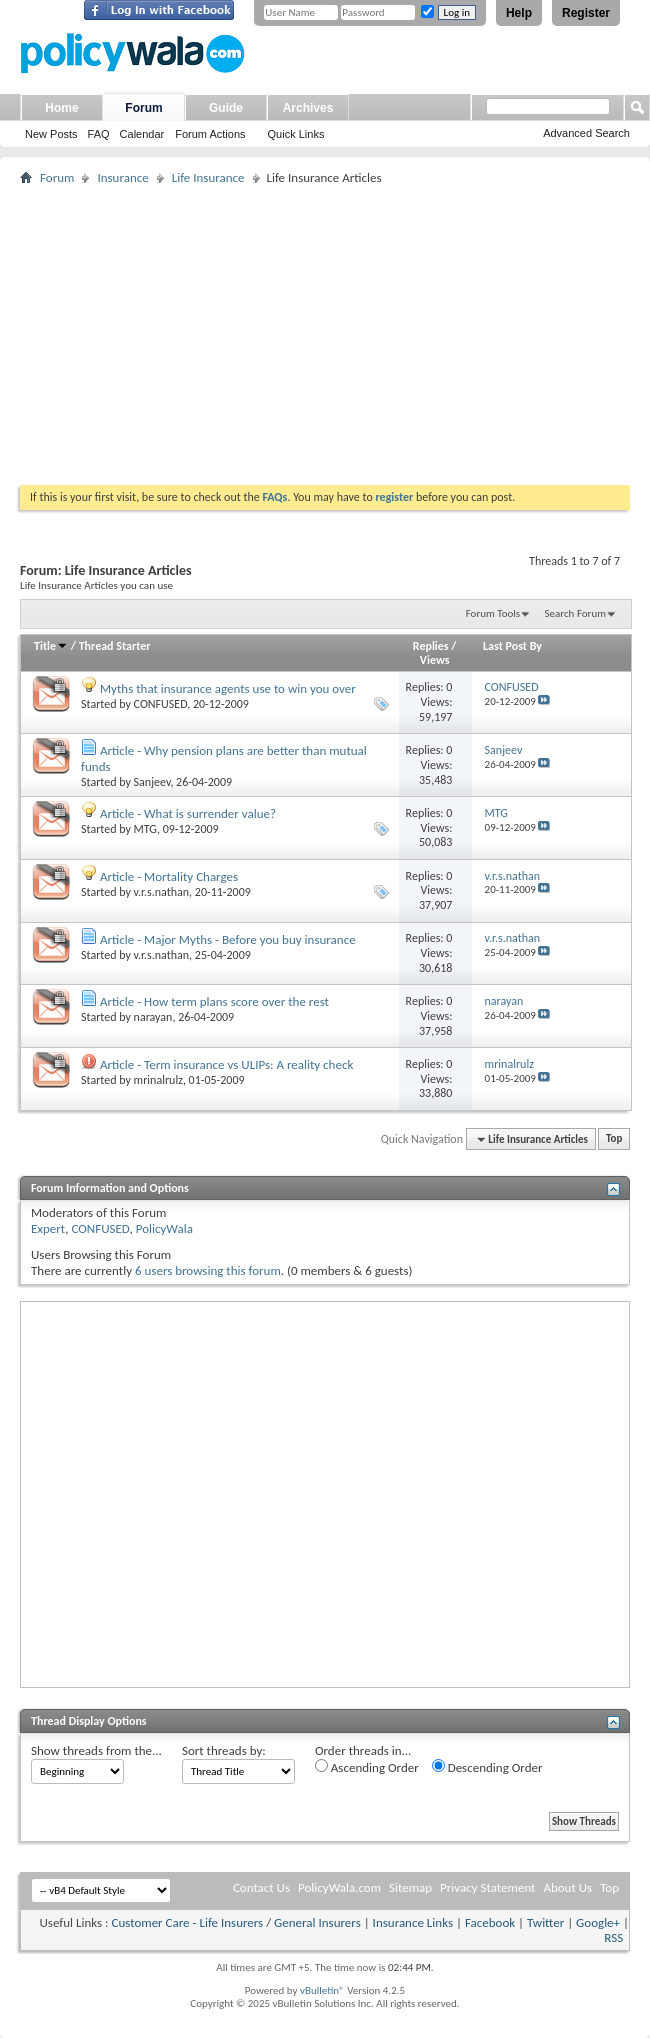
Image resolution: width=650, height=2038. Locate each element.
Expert (48, 1228)
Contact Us (261, 1887)
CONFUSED (161, 704)
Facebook (490, 1922)
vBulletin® (322, 1990)
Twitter (545, 1922)
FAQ (99, 134)
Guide (226, 108)
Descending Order (487, 1767)
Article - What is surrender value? (188, 813)
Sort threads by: (224, 1750)
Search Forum (576, 613)
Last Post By (512, 646)
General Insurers (317, 1922)
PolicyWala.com (339, 1887)
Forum (143, 108)
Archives (308, 108)
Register (586, 13)
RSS (613, 1937)
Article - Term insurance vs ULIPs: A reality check (226, 1064)
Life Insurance (208, 177)
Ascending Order (367, 1767)
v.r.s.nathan (162, 892)
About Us (567, 1887)
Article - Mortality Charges (169, 876)
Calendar (142, 134)
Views (435, 660)
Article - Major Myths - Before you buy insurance (228, 939)
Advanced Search (586, 133)
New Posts (51, 134)
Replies (431, 646)
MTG (145, 829)
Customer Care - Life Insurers (187, 1922)
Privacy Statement (487, 1887)
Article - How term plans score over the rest (214, 1001)
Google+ (598, 1922)
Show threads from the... (96, 1750)
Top (614, 1139)
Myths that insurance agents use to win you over (228, 688)
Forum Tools (493, 613)
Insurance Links (413, 1922)
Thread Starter (115, 646)
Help (519, 13)
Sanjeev (152, 782)
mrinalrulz (158, 1080)
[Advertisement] (325, 335)
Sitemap (410, 1887)
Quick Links (296, 134)
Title (51, 646)
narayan (153, 1017)
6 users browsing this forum (208, 1270)
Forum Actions (210, 134)
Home (61, 108)
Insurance (122, 177)
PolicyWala (164, 1228)
